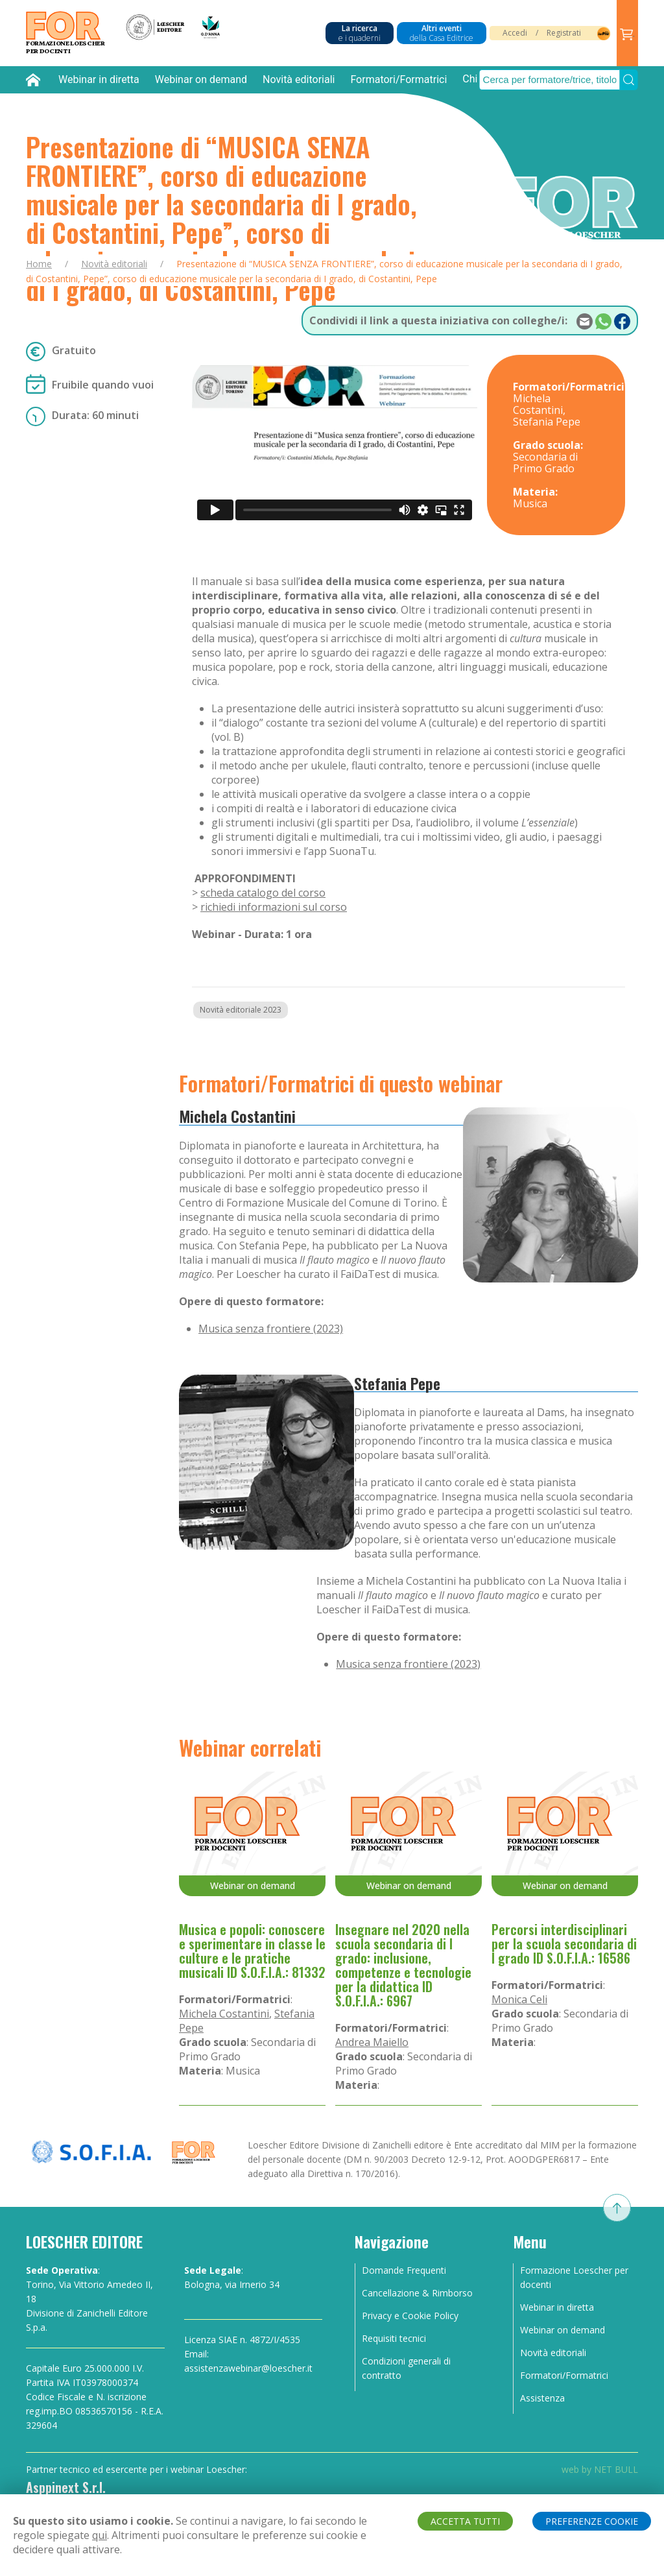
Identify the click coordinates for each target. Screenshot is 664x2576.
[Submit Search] (628, 79)
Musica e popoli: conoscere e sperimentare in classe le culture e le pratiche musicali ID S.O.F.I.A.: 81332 (252, 1951)
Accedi (515, 32)
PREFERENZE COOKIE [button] (591, 2521)
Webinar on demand (201, 79)
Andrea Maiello (372, 2042)
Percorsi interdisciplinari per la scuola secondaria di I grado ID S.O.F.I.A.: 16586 (564, 1944)
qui (99, 2535)
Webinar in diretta (98, 79)
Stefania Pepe (397, 1383)
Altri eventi (441, 33)
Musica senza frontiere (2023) (270, 1328)
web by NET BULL (600, 2469)
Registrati (564, 32)
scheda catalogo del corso (263, 892)
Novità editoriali (299, 79)
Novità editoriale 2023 (240, 1009)
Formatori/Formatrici (398, 79)
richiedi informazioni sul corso (273, 907)
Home (39, 264)
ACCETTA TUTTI (465, 2521)
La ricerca (359, 33)
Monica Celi (519, 1999)
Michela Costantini (237, 1115)
